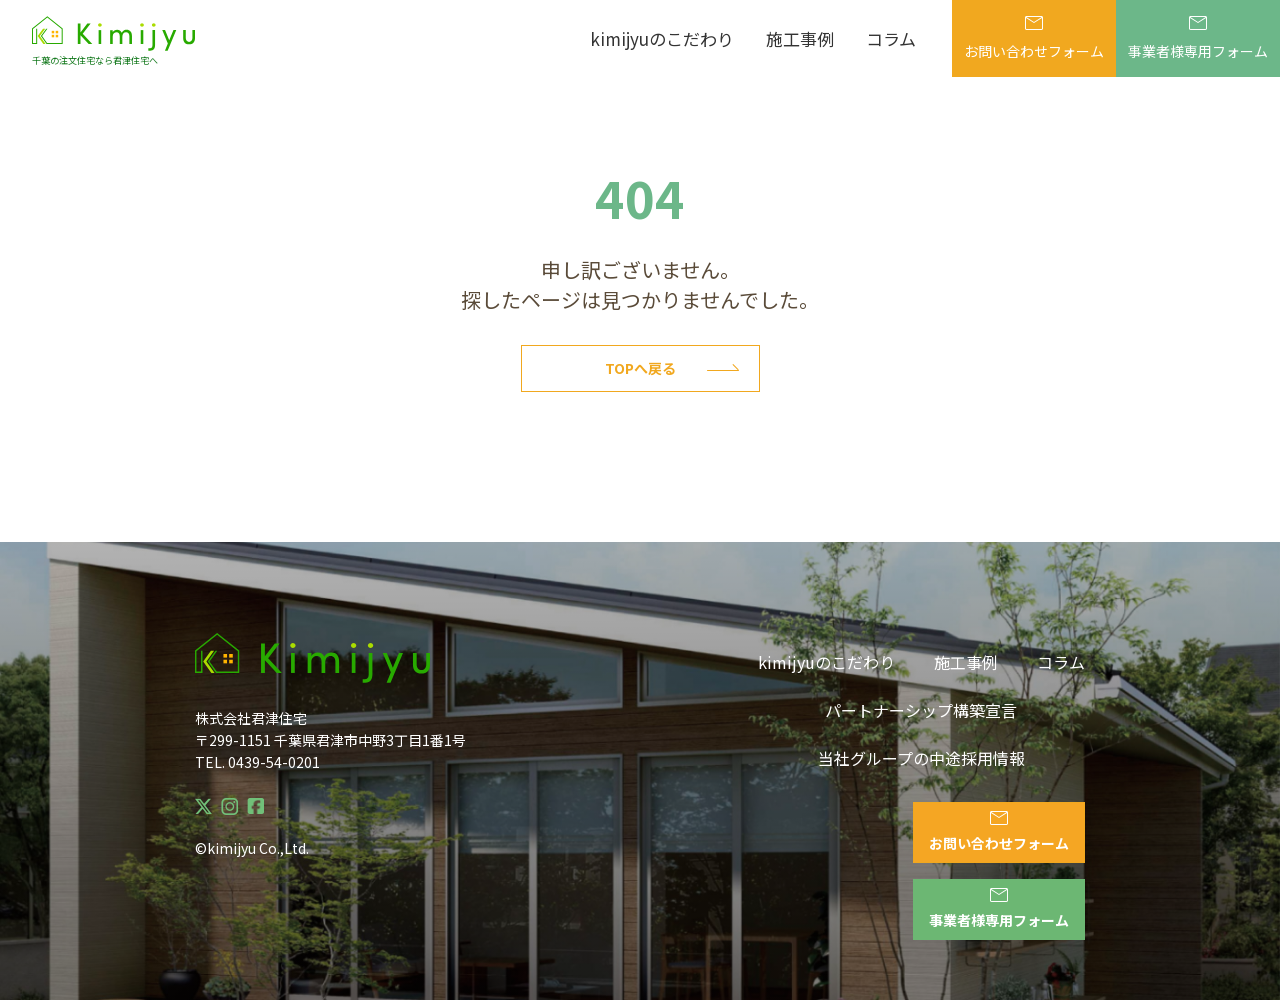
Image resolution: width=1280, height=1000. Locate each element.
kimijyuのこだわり (662, 38)
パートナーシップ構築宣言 (921, 710)
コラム (891, 38)
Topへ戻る (672, 368)
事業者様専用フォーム (1198, 38)
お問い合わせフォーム (1034, 38)
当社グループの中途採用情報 (921, 758)
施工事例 (800, 38)
